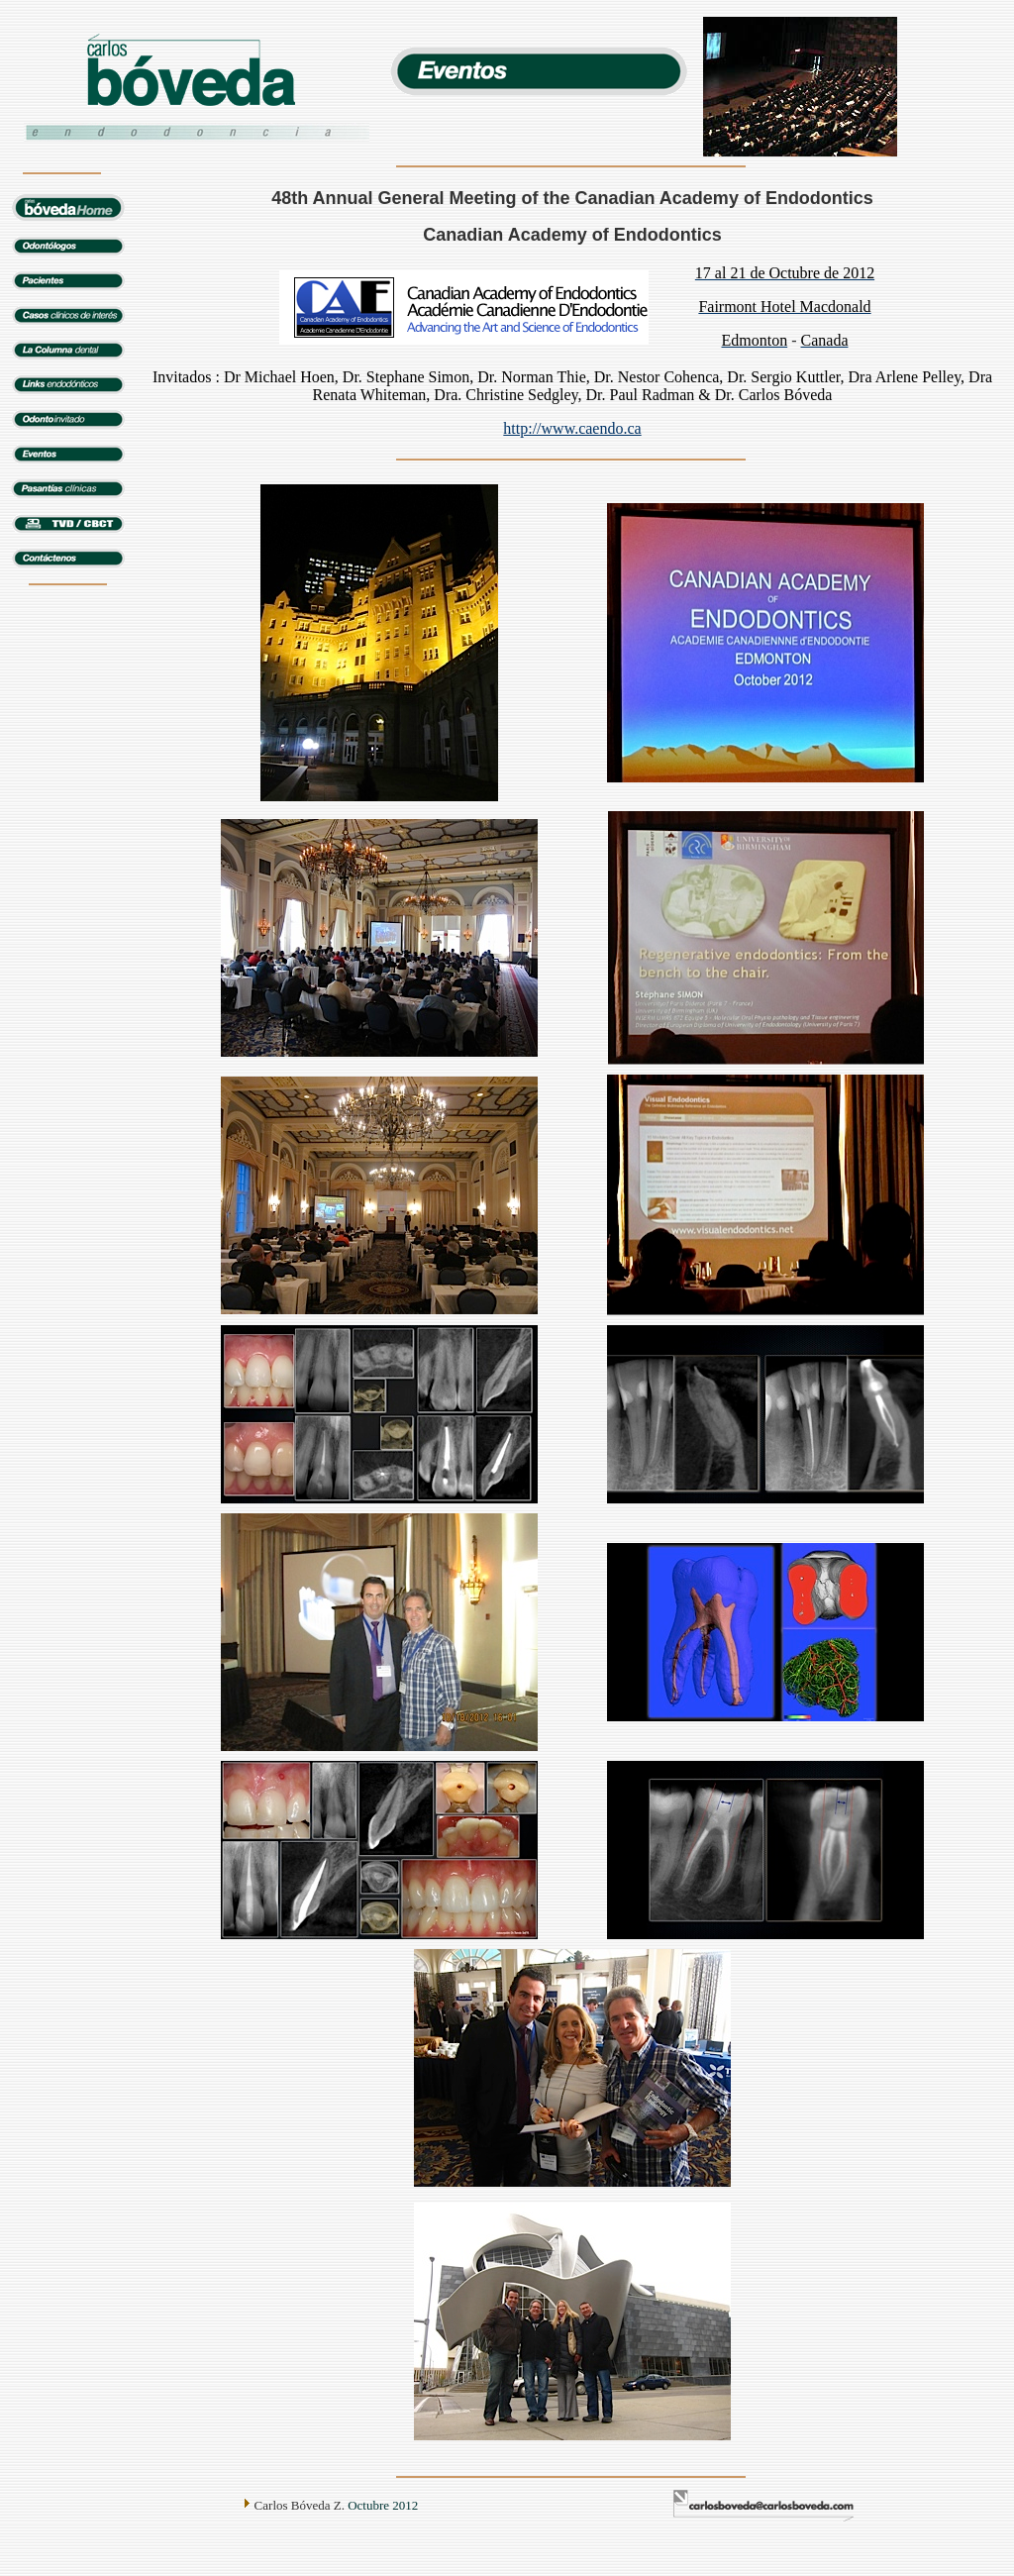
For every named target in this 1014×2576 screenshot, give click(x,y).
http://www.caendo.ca (572, 428)
